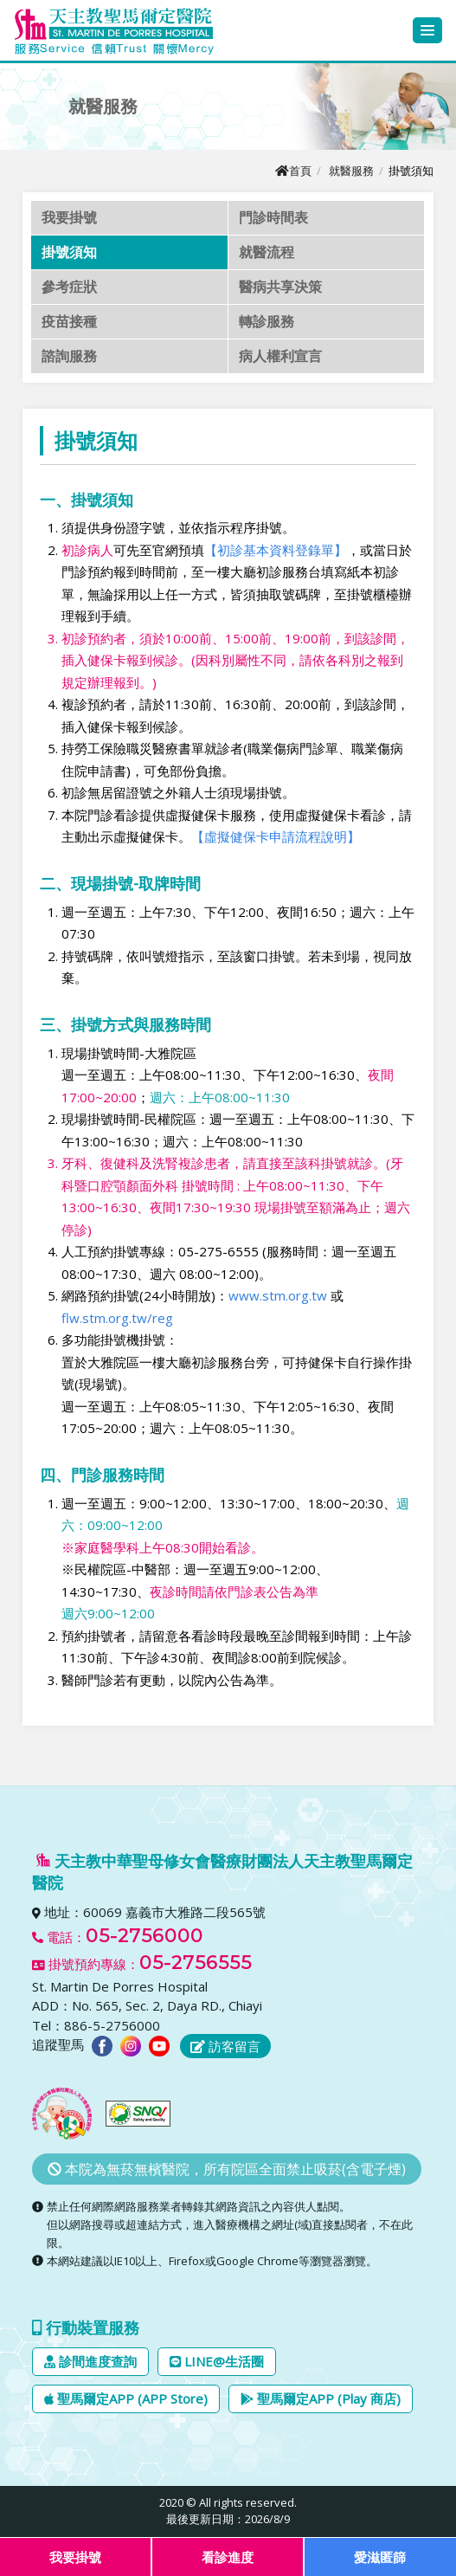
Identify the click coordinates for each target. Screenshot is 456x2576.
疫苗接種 (69, 321)
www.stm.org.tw (277, 1295)
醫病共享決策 (280, 286)
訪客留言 (225, 2046)
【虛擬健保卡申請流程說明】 (275, 836)
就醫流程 (266, 251)
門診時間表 (273, 217)
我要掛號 (69, 217)
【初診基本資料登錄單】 (275, 549)
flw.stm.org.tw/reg (117, 1318)
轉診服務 (266, 321)
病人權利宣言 (280, 355)
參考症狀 (69, 286)
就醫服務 (351, 170)
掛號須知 (69, 251)
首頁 (293, 170)
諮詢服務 (69, 355)
